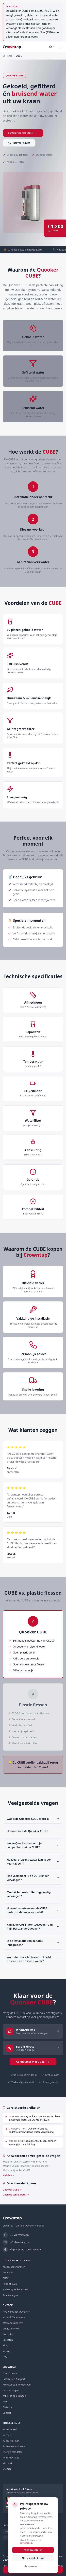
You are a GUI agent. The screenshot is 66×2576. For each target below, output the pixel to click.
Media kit (8, 2463)
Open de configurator (16, 2194)
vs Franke (8, 2435)
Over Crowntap (11, 2373)
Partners (7, 2407)
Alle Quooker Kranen (14, 2266)
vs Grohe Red (10, 2429)
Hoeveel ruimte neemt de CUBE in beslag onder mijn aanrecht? (33, 1910)
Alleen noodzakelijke (33, 2558)
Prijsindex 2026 (11, 2457)
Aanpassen (33, 2566)
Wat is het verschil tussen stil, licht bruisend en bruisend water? (33, 1959)
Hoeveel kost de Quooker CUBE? (33, 1831)
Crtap (12, 47)
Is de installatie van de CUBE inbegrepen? (33, 1943)
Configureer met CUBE (23, 132)
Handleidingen (11, 2390)
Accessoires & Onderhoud (17, 2384)
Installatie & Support (14, 2379)
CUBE (6, 2278)
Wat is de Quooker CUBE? (16, 2170)
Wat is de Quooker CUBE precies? (33, 1819)
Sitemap (7, 2468)
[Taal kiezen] (52, 46)
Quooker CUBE (12, 2189)
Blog (5, 2345)
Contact (7, 2412)
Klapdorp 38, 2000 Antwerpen (26, 2249)
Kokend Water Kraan (14, 2317)
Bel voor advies (19, 142)
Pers (5, 2401)
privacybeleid (26, 2543)
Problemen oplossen (14, 2446)
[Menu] (61, 46)
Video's (6, 2351)
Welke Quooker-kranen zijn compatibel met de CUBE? (33, 1845)
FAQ (5, 2356)
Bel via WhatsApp (16, 2235)
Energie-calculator (12, 2451)
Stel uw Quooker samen (16, 2289)
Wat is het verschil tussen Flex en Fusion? (25, 2161)
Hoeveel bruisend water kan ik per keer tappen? (33, 1861)
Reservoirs (8, 2272)
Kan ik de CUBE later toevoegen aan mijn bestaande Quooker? (33, 1926)
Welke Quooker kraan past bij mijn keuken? (26, 2165)
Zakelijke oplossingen (14, 2395)
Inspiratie (8, 2334)
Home (7, 55)
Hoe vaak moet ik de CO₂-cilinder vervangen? (33, 1878)
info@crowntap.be (16, 2242)
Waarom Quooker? (13, 2322)
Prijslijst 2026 (10, 2283)
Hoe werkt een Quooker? (16, 2311)
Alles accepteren (33, 2549)
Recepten (8, 2339)
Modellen (8, 2175)
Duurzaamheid (11, 2328)
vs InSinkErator (11, 2440)
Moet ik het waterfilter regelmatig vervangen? (33, 1894)
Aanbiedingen (10, 2295)
